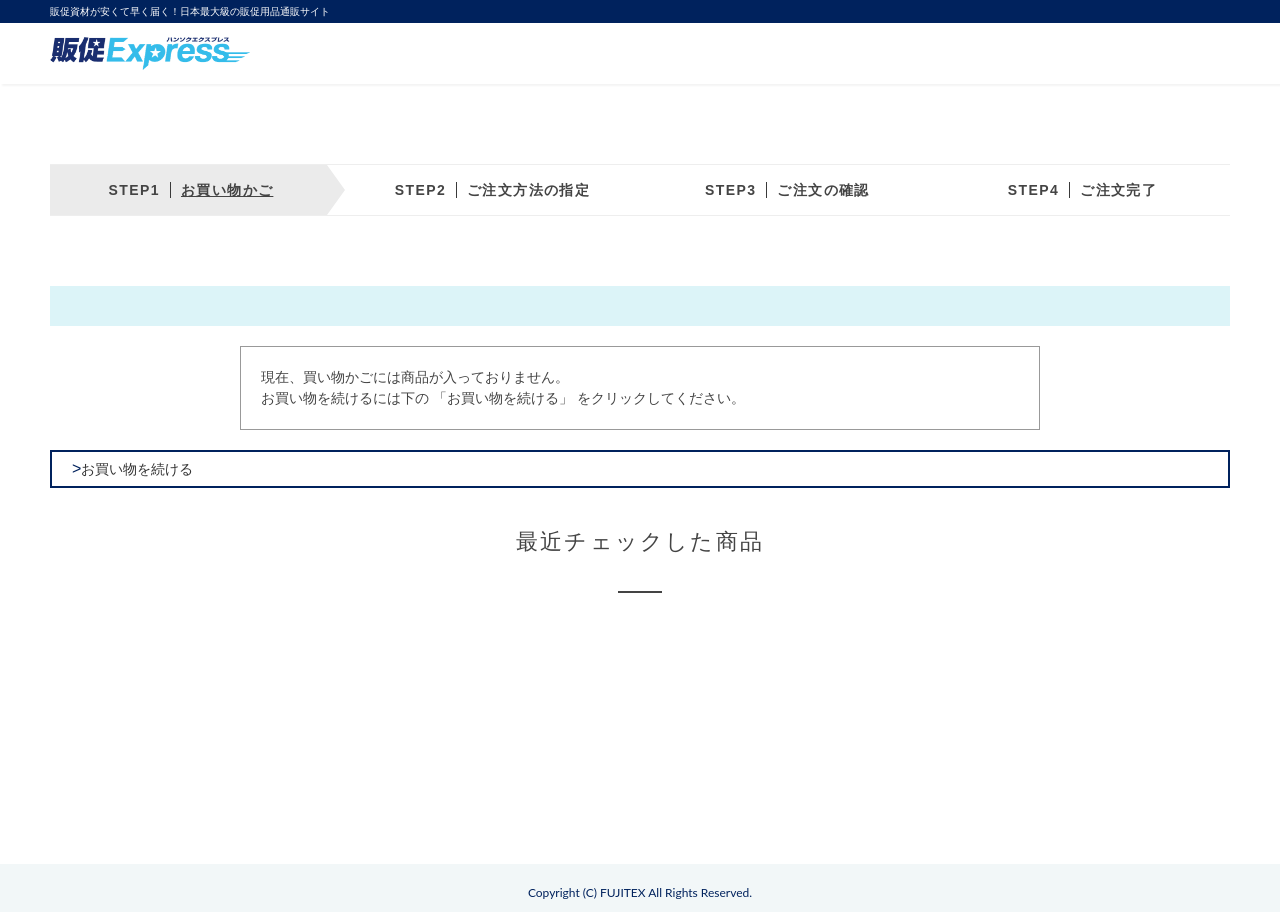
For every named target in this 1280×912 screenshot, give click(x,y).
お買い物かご (227, 190)
